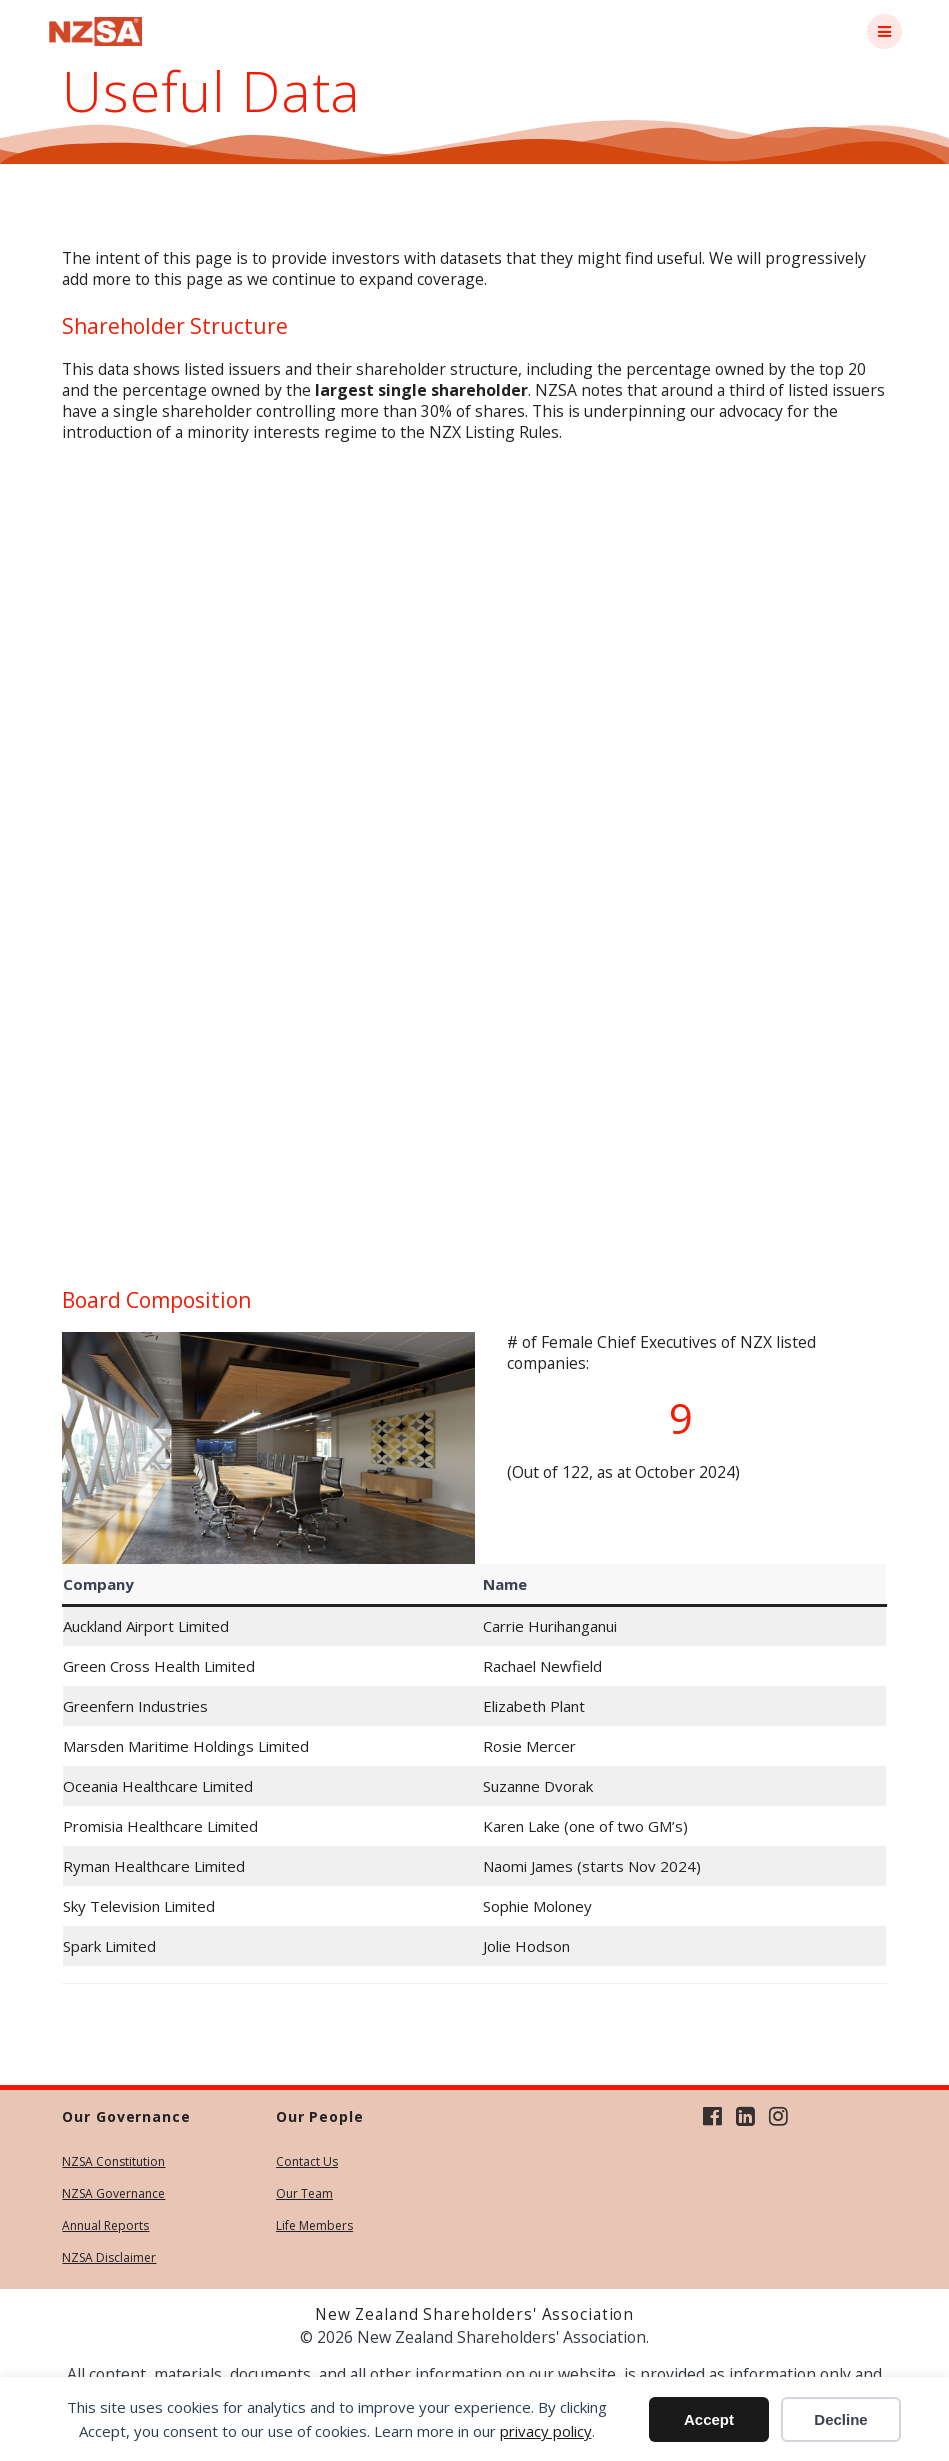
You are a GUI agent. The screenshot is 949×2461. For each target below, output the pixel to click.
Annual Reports (105, 2225)
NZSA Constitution (113, 2161)
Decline (840, 2419)
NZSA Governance (113, 2193)
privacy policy (546, 2431)
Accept (709, 2419)
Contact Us (307, 2161)
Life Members (314, 2225)
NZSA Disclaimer (109, 2257)
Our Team (304, 2193)
